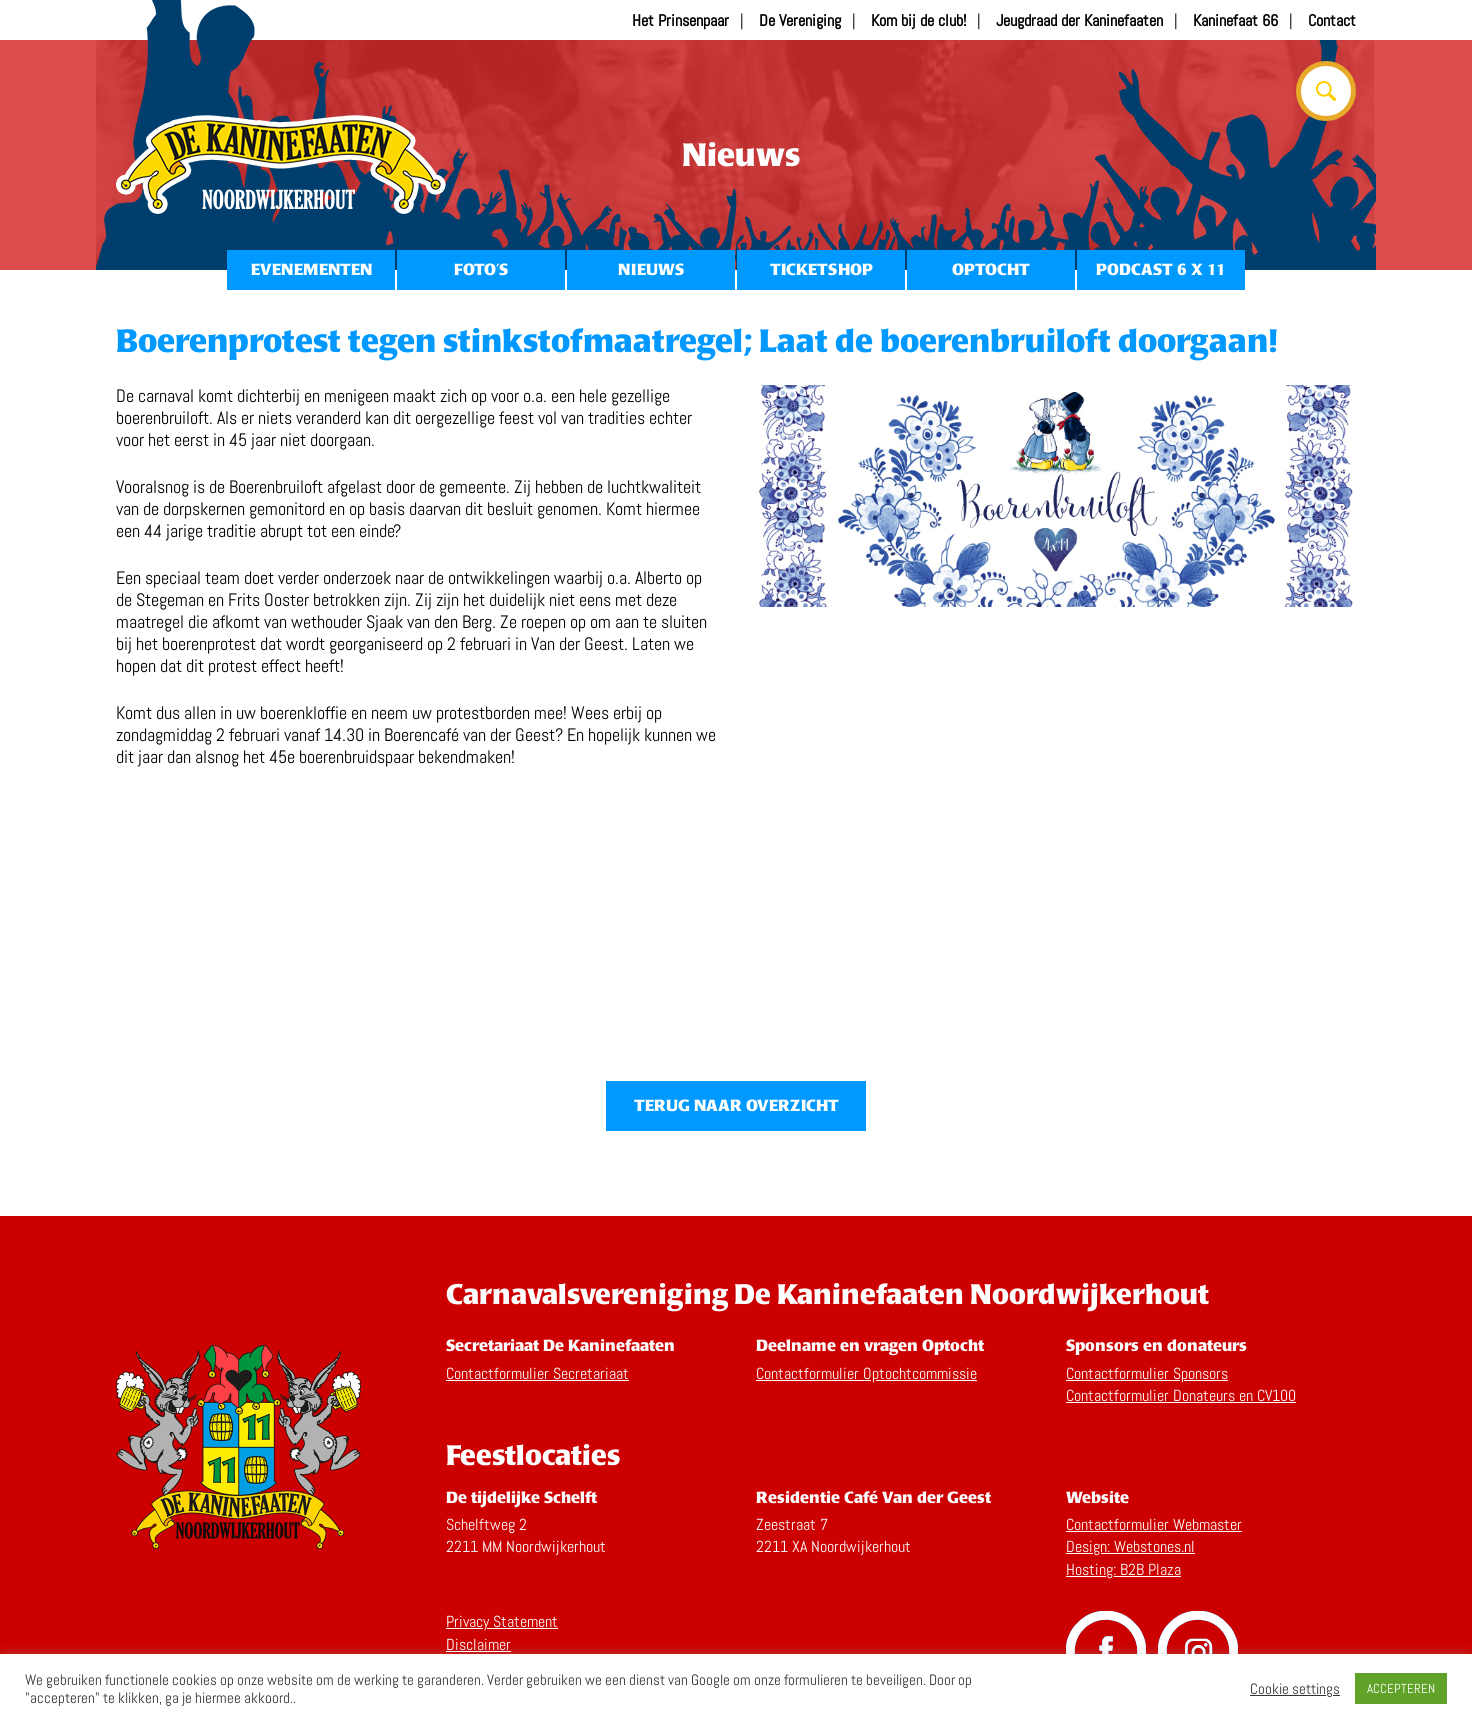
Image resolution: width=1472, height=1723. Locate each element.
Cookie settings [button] (1295, 1689)
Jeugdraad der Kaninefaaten (1079, 20)
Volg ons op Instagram (1198, 1651)
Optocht (991, 269)
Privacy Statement (502, 1621)
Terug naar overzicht (736, 1105)
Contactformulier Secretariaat (537, 1373)
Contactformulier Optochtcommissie (866, 1373)
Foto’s (481, 269)
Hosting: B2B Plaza (1123, 1569)
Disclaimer (478, 1644)
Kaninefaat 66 (1235, 20)
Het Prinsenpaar (680, 20)
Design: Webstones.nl (1130, 1546)
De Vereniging (800, 20)
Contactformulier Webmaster (1154, 1524)
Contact (1332, 20)
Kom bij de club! (918, 20)
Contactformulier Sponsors (1147, 1373)
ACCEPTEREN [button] (1401, 1688)
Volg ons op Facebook (1106, 1651)
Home (281, 165)
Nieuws (651, 269)
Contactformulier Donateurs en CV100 (1181, 1395)
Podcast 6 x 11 (1161, 269)
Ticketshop (821, 269)
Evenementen (311, 269)
